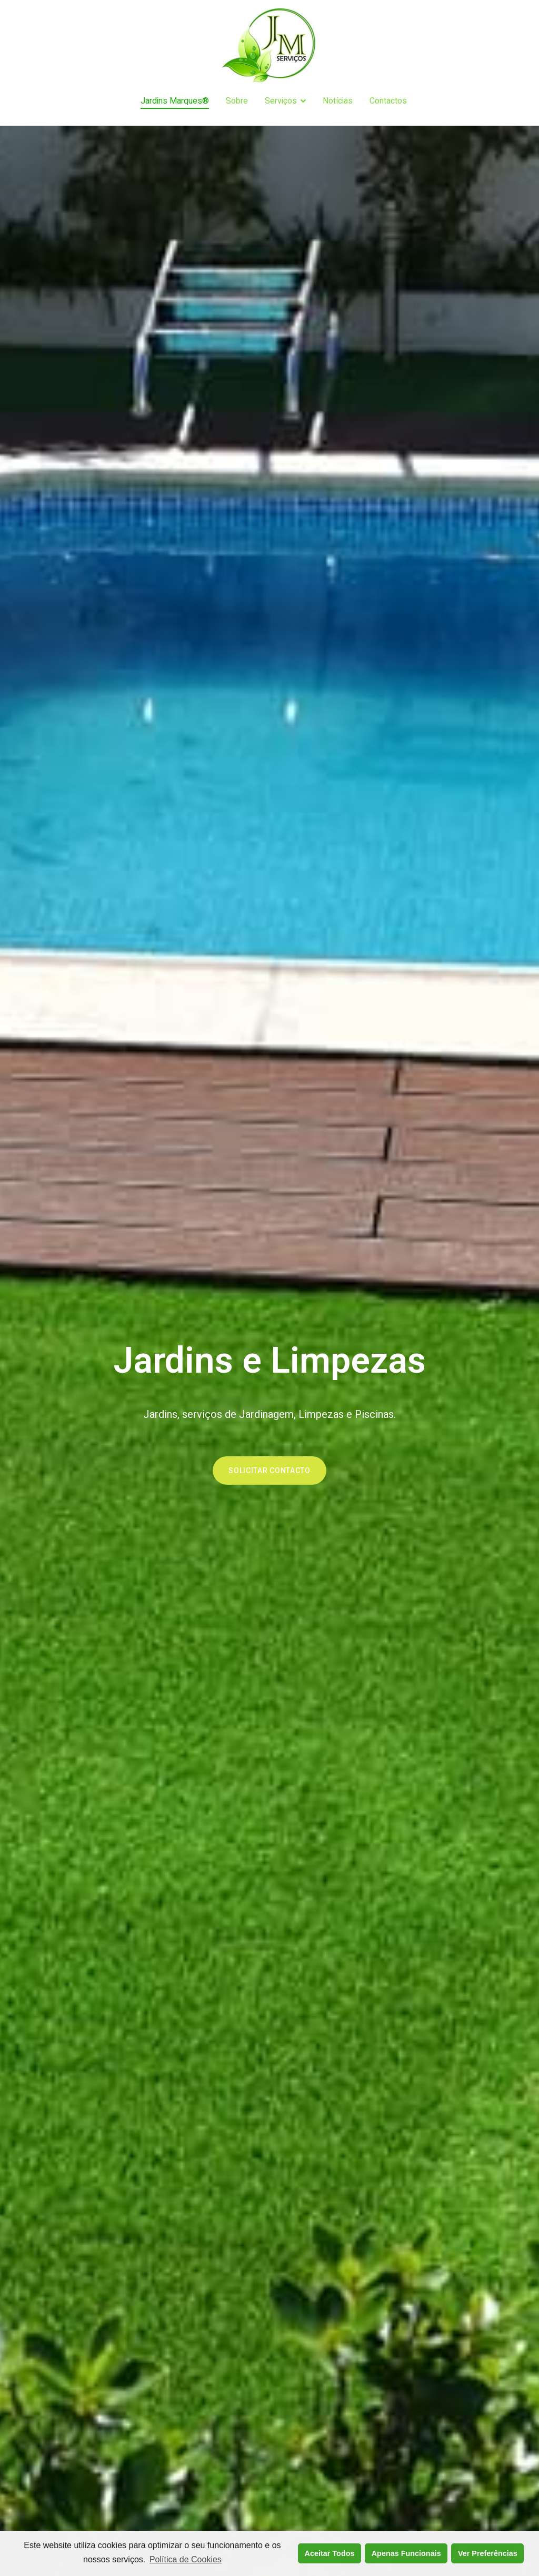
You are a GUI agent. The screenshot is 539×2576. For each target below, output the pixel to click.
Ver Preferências (487, 2553)
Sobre (237, 101)
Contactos (388, 101)
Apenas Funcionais (406, 2553)
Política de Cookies (185, 2559)
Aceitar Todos (330, 2553)
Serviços (281, 101)
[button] (269, 1470)
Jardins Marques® (175, 101)
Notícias (338, 101)
